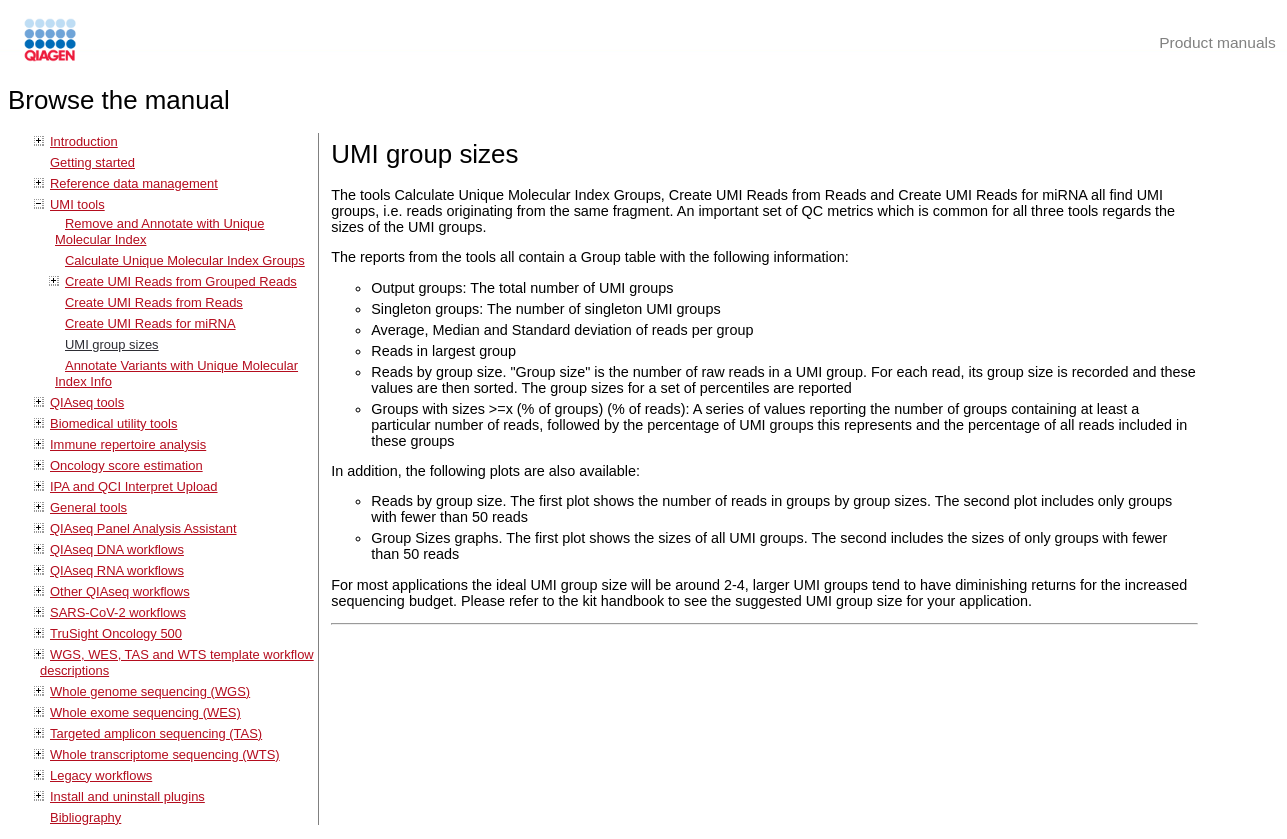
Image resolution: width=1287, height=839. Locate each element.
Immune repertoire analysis (128, 444)
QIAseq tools (87, 402)
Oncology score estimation (126, 465)
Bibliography (85, 817)
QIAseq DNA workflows (117, 549)
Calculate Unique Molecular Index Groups (185, 260)
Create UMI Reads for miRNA (150, 323)
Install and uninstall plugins (127, 796)
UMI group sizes (112, 344)
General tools (88, 507)
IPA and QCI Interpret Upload (134, 486)
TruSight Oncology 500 (116, 633)
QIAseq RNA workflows (117, 570)
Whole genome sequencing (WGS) (150, 691)
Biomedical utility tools (113, 423)
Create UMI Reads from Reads (154, 302)
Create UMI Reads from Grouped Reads (181, 281)
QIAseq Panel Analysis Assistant (143, 528)
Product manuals (1217, 42)
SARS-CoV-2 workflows (118, 612)
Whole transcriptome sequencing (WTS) (165, 754)
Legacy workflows (101, 775)
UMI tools (77, 204)
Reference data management (134, 183)
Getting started (92, 162)
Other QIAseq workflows (120, 591)
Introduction (84, 141)
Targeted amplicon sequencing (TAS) (156, 733)
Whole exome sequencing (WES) (145, 712)
